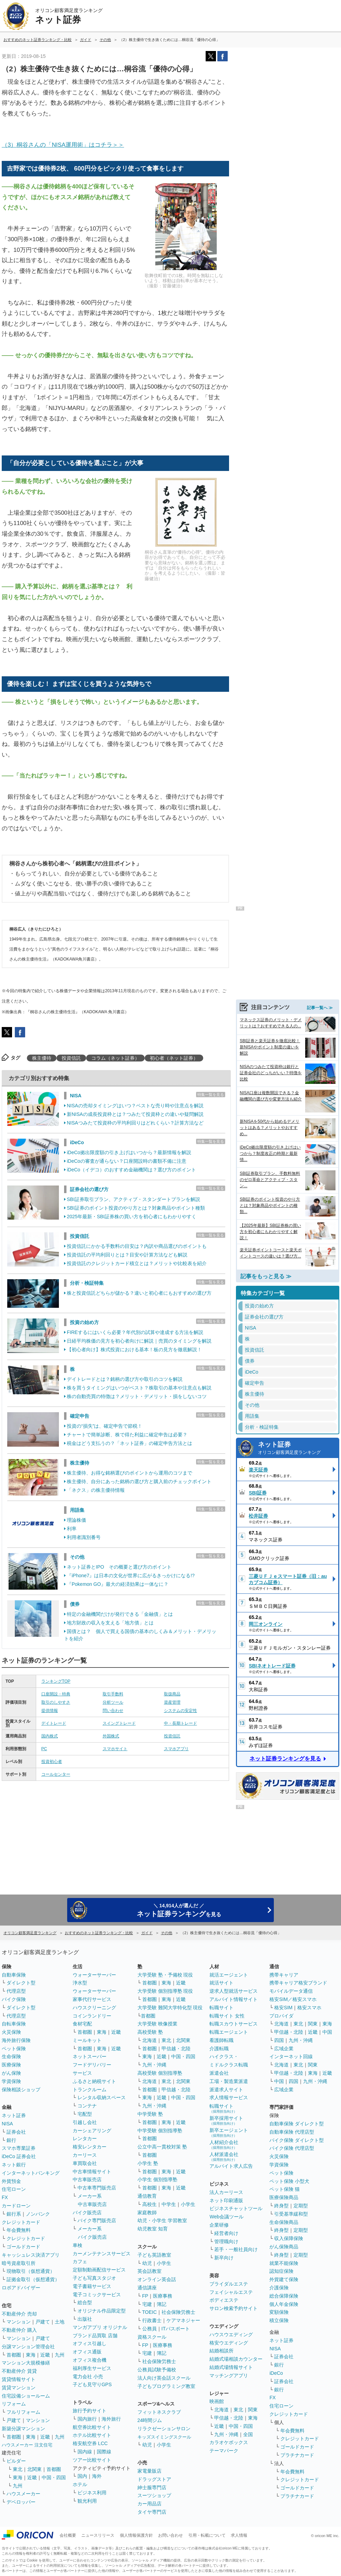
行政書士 (152, 2320)
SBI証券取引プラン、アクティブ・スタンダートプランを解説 (133, 1199)
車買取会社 (85, 2163)
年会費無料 (19, 2230)
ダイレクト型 (21, 1982)
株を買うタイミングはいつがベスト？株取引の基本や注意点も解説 (139, 1387)
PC (44, 1748)
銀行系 (14, 2214)
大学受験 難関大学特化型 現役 (170, 2007)
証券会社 (16, 2132)
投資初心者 (51, 1761)
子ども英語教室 (154, 2255)
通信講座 (147, 2287)
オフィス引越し (89, 2343)
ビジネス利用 (92, 2492)
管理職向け (226, 2241)
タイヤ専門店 (151, 2512)
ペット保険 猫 (284, 2189)
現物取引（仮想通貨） (31, 2271)
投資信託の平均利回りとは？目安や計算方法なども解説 (127, 1255)
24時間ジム (149, 2420)
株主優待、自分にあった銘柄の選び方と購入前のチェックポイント (139, 1481)
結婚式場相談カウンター (235, 2359)
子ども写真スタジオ (94, 2278)
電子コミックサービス (97, 2294)
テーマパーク (223, 2450)
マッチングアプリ (228, 2375)
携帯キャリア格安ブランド (298, 1982)
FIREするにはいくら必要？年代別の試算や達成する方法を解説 (135, 1332)
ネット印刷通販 (226, 2200)
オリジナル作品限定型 (102, 2310)
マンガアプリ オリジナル (100, 2327)
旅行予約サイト (89, 2410)
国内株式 (49, 1736)
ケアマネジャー (183, 2320)
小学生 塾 (147, 2163)
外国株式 (111, 1736)
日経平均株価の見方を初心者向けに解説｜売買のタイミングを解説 (139, 1341)
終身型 (281, 2205)
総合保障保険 (283, 2296)
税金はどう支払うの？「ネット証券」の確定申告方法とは (129, 1443)
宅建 (147, 2304)
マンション (19, 2321)
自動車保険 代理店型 (291, 2132)
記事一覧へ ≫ (320, 1007)
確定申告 (79, 1416)
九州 (59, 2355)
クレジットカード (21, 2222)
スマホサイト (115, 1748)
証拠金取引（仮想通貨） (33, 2279)
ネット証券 (296, 1448)
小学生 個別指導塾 (157, 2179)
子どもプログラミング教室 (166, 2386)
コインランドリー (92, 2016)
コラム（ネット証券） (115, 1058)
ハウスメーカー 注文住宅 (27, 2444)
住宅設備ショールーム (26, 2396)
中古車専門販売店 (97, 2187)
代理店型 (16, 1991)
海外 (97, 2476)
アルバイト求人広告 (231, 2166)
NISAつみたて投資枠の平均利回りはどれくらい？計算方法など (135, 1123)
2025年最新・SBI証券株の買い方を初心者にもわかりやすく (131, 1216)
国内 (82, 2476)
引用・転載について (207, 2535)
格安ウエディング (228, 2343)
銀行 (11, 2140)
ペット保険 (14, 2048)
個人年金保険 (283, 2304)
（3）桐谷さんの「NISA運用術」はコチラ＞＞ (63, 145)
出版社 (85, 2319)
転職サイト (221, 2007)
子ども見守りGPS (92, 2384)
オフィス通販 (87, 2351)
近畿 (45, 2355)
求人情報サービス (228, 2097)
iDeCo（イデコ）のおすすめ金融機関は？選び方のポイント (131, 1169)
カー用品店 (149, 2503)
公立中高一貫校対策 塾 (162, 2146)
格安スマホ (309, 2007)
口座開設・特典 (55, 1694)
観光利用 (87, 2501)
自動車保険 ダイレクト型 (296, 2123)
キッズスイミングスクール (164, 2437)
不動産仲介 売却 (19, 2314)
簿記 (161, 2304)
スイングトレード (119, 1723)
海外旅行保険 (16, 2040)
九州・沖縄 (154, 2064)
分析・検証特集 (87, 1283)
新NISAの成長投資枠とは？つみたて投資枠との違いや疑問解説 (135, 1114)
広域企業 (283, 2048)
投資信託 (71, 1058)
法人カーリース (226, 2192)
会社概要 (68, 2535)
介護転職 (219, 2048)
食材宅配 (82, 2023)
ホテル (80, 2484)
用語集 (77, 1510)
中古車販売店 (87, 2179)
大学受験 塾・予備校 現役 (165, 1975)
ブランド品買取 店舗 (95, 2335)
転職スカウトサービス (233, 2023)
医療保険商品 (283, 2197)
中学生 (169, 2204)
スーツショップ (154, 2495)
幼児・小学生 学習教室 (162, 2220)
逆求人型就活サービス (233, 1991)
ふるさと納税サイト (94, 2081)
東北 (17, 2469)
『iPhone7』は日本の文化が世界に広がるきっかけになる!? (131, 1575)
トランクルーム (89, 2089)
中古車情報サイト (92, 2171)
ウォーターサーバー (94, 1975)
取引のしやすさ (55, 1702)
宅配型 (85, 2114)
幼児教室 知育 (152, 2228)
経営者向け (226, 2233)
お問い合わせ (170, 2535)
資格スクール (151, 2337)
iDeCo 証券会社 (19, 2156)
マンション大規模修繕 (26, 2362)
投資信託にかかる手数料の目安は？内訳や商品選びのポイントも (137, 1246)
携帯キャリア (283, 1975)
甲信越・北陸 (176, 2048)
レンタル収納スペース (102, 2097)
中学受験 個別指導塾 (159, 2130)
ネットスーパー (89, 2056)
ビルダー (16, 2461)
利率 (71, 1528)
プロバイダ (281, 2016)
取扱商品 (172, 1694)
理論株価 (76, 1520)
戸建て (42, 2321)
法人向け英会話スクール (163, 2378)
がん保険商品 (283, 2246)
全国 (248, 2434)
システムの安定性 (180, 1710)
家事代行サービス (92, 1999)
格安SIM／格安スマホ (293, 1999)
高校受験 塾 (150, 2032)
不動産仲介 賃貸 (19, 2371)
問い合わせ (113, 1710)
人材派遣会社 (223, 2157)
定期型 (300, 2205)
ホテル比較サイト (92, 2435)
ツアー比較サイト (92, 2460)
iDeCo (77, 1142)
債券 (75, 1604)
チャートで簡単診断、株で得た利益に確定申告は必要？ (127, 1434)
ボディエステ (223, 2300)
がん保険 (11, 2073)
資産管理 (172, 1702)
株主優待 (41, 1058)
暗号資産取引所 (18, 2263)
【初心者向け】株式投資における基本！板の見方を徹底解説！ (134, 1349)
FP (145, 2296)
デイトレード (53, 1723)
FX (5, 2197)
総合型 (85, 2302)
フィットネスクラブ (159, 2412)
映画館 (216, 2401)
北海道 (149, 2040)
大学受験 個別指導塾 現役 (165, 1991)
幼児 (147, 2263)
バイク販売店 (87, 2212)
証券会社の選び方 (89, 1189)
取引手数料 (113, 1694)
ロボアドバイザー (21, 2287)
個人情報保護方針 (136, 2535)
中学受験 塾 (150, 2114)
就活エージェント (228, 1975)
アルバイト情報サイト (233, 1999)
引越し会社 (85, 2122)
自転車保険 (14, 2023)
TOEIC (149, 2312)
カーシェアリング (92, 2130)
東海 (30, 2355)
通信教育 (147, 2196)
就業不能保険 (283, 2263)
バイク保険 (14, 1999)
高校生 (149, 2204)
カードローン (16, 2205)
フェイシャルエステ (231, 2292)
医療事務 (162, 2296)
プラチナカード (297, 2455)
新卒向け (224, 2257)
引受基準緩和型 (291, 2214)
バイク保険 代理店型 (291, 2148)
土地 (59, 2321)
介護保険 (279, 2287)
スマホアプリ (176, 1748)
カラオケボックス (228, 2442)
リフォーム (14, 2403)
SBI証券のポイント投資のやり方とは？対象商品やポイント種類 (136, 1208)
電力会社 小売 (88, 2376)
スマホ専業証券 (18, 2148)
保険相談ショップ (21, 2089)
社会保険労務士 (178, 2312)
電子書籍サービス (92, 2286)
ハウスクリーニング (94, 2007)
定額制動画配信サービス (99, 2269)
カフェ (80, 2261)
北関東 (34, 2469)
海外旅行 (111, 2419)
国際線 (104, 2451)
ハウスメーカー (23, 2493)
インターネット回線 (291, 2056)
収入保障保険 (288, 2238)
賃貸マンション (18, 2387)
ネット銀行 (14, 2164)
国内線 (85, 2451)
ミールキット (87, 2040)
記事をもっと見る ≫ (265, 1276)
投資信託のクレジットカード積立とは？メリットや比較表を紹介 (137, 1263)
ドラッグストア (154, 2479)
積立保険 (279, 2320)
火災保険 (11, 2032)
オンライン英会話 (156, 2279)
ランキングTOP (55, 1681)
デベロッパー (21, 2502)
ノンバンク (38, 2214)
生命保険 (11, 2056)
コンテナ (87, 2105)
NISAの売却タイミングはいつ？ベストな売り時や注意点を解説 (135, 1105)
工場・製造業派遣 (228, 2081)
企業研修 (219, 2225)
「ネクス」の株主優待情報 (96, 1490)
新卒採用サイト (226, 2120)
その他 (77, 1557)
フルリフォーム (23, 2412)
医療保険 (11, 2064)
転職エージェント (228, 2032)
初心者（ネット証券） (174, 1058)
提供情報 (49, 1710)
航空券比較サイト (92, 2427)
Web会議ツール (226, 2216)
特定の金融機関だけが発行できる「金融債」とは (120, 1614)
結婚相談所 (221, 2350)
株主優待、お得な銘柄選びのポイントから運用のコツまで (129, 1473)
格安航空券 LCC (90, 2443)
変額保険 (279, 2312)
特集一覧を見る (210, 1094)
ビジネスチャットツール (235, 2208)
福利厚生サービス (92, 2368)
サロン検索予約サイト (233, 2308)
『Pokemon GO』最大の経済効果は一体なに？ (117, 1584)
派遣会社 (219, 2073)
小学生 (188, 2204)
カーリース (85, 2155)
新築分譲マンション (23, 2428)
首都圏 (14, 2355)
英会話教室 (149, 2271)
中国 (327, 2032)
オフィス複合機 (89, 2360)
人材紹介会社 (223, 2144)
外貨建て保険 (283, 2279)
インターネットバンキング (31, 2173)
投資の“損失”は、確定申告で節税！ (104, 1426)
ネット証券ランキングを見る (285, 1758)
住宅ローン (14, 2189)
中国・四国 (54, 2477)
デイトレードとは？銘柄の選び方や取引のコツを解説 (125, 1379)
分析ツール (113, 1702)
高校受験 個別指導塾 (159, 2073)
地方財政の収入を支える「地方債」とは (110, 1622)
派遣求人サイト (226, 2089)
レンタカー (85, 2138)
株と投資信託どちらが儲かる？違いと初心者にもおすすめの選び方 (139, 1293)
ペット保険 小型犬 (289, 2181)
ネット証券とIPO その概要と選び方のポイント (119, 1567)
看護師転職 (221, 2040)
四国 (279, 2040)
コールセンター (55, 1774)
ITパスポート (176, 2328)
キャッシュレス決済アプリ (31, 2255)
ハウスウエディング (231, 2334)
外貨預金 (11, 2181)
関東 (253, 2409)
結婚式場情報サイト (231, 2367)
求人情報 (239, 2535)
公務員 (149, 2328)
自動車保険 (14, 1975)
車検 (77, 2245)
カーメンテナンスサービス (102, 2253)
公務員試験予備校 (156, 2369)
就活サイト (221, 1982)
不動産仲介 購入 (19, 2330)
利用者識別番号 (84, 1537)
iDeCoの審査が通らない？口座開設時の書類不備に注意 (126, 1161)
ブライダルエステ (228, 2284)
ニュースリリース (97, 2535)
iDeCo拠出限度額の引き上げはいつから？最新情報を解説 (129, 1152)
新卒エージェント (228, 2132)
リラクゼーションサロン (163, 2428)
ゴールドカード (23, 2246)
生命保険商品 (283, 2222)
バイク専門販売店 (97, 2220)
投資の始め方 (84, 1322)
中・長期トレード (180, 1723)
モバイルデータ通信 (291, 1991)
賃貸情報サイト (18, 2379)
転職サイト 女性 (227, 2016)
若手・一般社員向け (236, 2249)
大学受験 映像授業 (157, 2023)
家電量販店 (149, 2471)
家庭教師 (147, 2212)
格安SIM (283, 2007)
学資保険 (11, 2081)
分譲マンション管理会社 (28, 2346)
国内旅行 (87, 2419)
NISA (75, 1095)
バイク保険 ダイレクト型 (296, 2140)
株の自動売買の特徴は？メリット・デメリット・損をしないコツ (137, 1396)
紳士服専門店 (151, 2487)
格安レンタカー (89, 2146)
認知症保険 (281, 2271)
